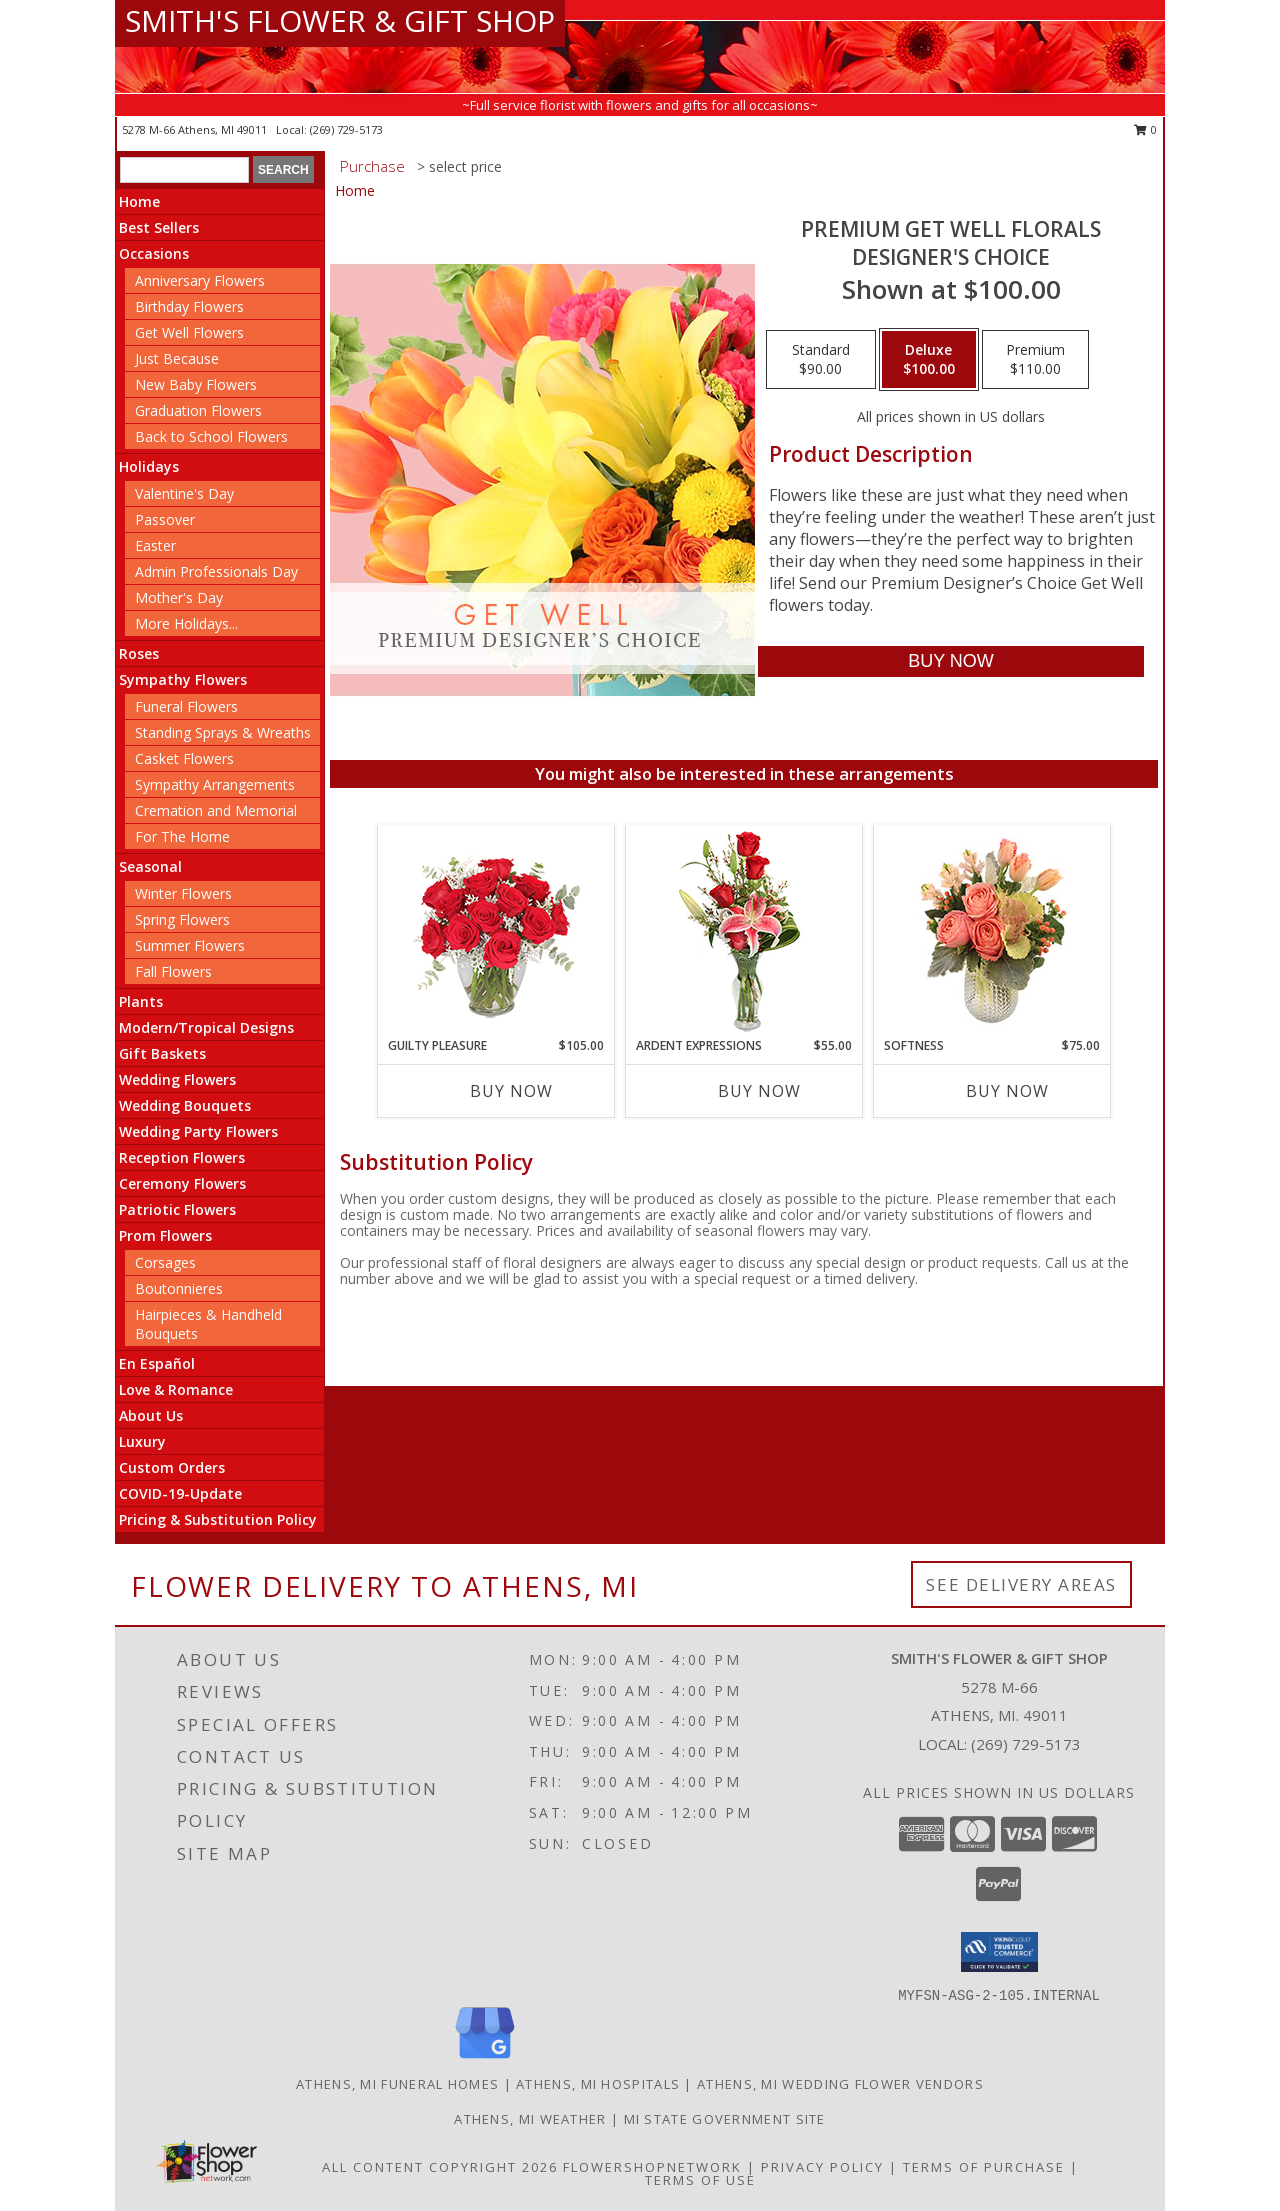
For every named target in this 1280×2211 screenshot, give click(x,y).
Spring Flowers (182, 919)
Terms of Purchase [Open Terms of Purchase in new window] (984, 2167)
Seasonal (150, 866)
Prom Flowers (165, 1235)
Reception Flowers (182, 1157)
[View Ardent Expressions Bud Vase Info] (744, 931)
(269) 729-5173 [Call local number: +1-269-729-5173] (346, 129)
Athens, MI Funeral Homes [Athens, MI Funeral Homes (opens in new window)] (397, 2084)
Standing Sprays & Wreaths (223, 732)
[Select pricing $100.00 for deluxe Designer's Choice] (929, 360)
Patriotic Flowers (177, 1209)
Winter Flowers (183, 893)
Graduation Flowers (198, 410)
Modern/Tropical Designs (206, 1027)
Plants (141, 1001)
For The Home (182, 836)
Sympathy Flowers (183, 679)
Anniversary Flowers (200, 280)
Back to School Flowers (211, 436)
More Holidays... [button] (186, 623)
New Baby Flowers (196, 384)
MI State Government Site (725, 2119)
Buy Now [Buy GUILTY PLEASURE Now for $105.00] (511, 1091)
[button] (999, 1952)
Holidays (149, 466)
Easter (155, 545)
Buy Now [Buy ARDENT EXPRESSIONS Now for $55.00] (759, 1091)
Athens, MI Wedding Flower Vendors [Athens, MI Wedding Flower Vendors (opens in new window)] (840, 2084)
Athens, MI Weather (530, 2119)
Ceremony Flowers (182, 1183)
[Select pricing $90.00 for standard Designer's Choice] (821, 360)
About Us (151, 1415)
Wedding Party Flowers (198, 1131)
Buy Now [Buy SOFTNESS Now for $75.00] (1007, 1091)
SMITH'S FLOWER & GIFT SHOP (340, 20)
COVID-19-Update (180, 1493)
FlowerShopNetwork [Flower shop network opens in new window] (652, 2167)
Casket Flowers (184, 758)
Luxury (142, 1441)
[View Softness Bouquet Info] (992, 931)
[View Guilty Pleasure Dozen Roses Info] (496, 931)
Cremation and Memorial (216, 810)
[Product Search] (184, 170)
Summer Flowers (190, 945)
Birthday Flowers (189, 306)
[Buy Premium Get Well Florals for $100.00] (950, 661)
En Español (157, 1363)
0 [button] (1145, 129)
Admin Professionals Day (216, 571)
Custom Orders (172, 1467)
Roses (139, 653)
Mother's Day (179, 597)
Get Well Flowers (189, 332)
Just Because (177, 358)
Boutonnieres (179, 1288)
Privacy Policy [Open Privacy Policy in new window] (822, 2167)
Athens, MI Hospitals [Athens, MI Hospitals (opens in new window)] (598, 2084)
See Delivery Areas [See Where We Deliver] (1021, 1584)
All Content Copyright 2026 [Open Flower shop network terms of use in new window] (440, 2167)
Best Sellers (159, 227)
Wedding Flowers (177, 1079)
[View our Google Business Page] (485, 2059)
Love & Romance (176, 1389)
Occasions (154, 253)
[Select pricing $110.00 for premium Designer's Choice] (1035, 360)
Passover (165, 519)
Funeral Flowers (186, 706)
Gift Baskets (162, 1053)
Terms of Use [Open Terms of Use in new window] (700, 2180)
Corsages (165, 1262)
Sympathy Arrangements (215, 784)
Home (139, 201)
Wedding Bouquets (185, 1105)
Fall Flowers (173, 971)
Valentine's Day (184, 493)
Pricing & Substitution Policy (218, 1519)
